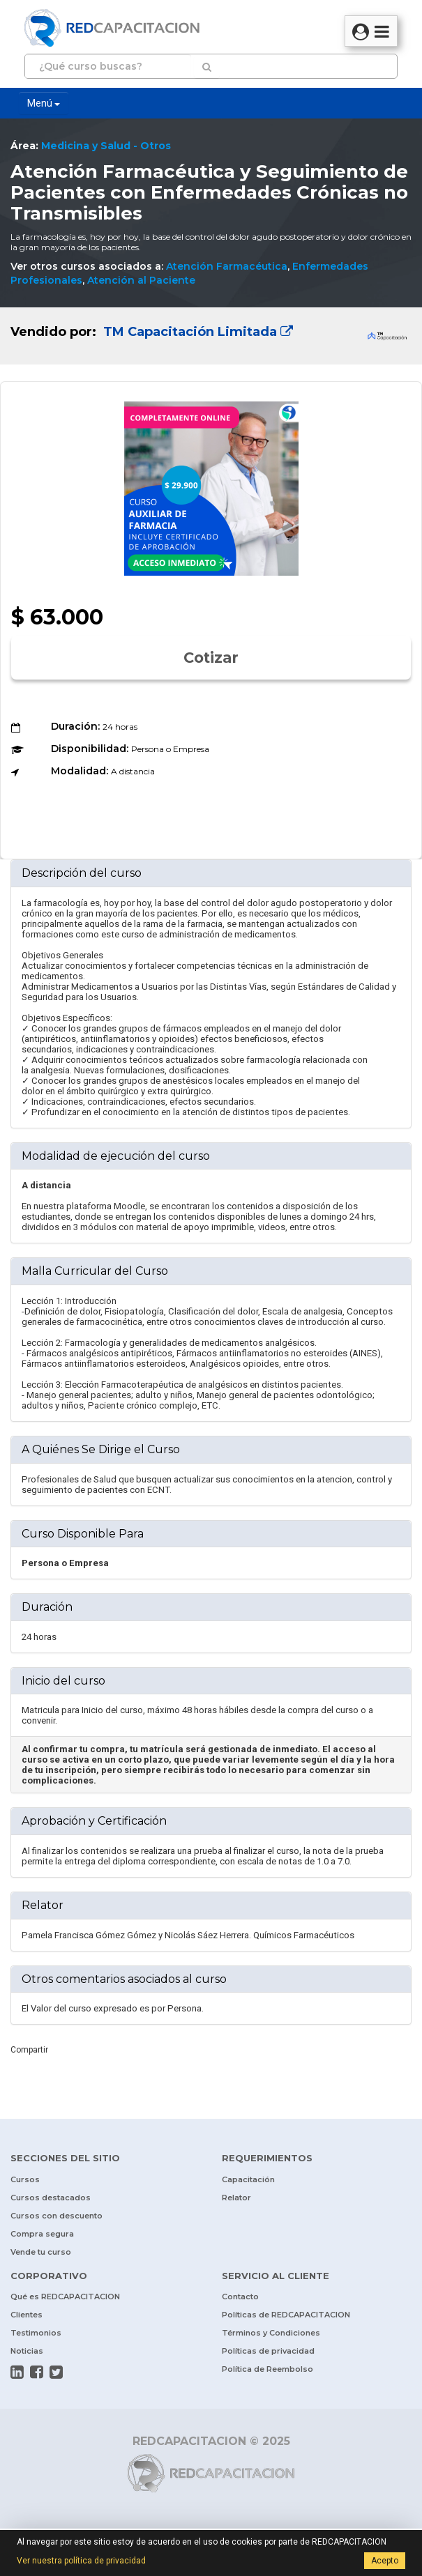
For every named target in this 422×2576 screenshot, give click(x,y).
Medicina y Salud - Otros (106, 145)
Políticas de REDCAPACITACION (286, 2315)
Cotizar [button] (211, 657)
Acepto (384, 2561)
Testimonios (35, 2333)
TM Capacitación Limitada (196, 331)
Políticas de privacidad (268, 2351)
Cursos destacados (50, 2197)
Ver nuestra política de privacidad (81, 2561)
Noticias (26, 2351)
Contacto (240, 2296)
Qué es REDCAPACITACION (65, 2296)
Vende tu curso (40, 2252)
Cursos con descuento (56, 2216)
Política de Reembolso (267, 2369)
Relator (236, 2197)
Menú (43, 103)
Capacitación (248, 2179)
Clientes (26, 2315)
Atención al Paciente (141, 280)
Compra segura (42, 2234)
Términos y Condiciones (271, 2333)
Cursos (25, 2179)
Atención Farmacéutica (226, 266)
